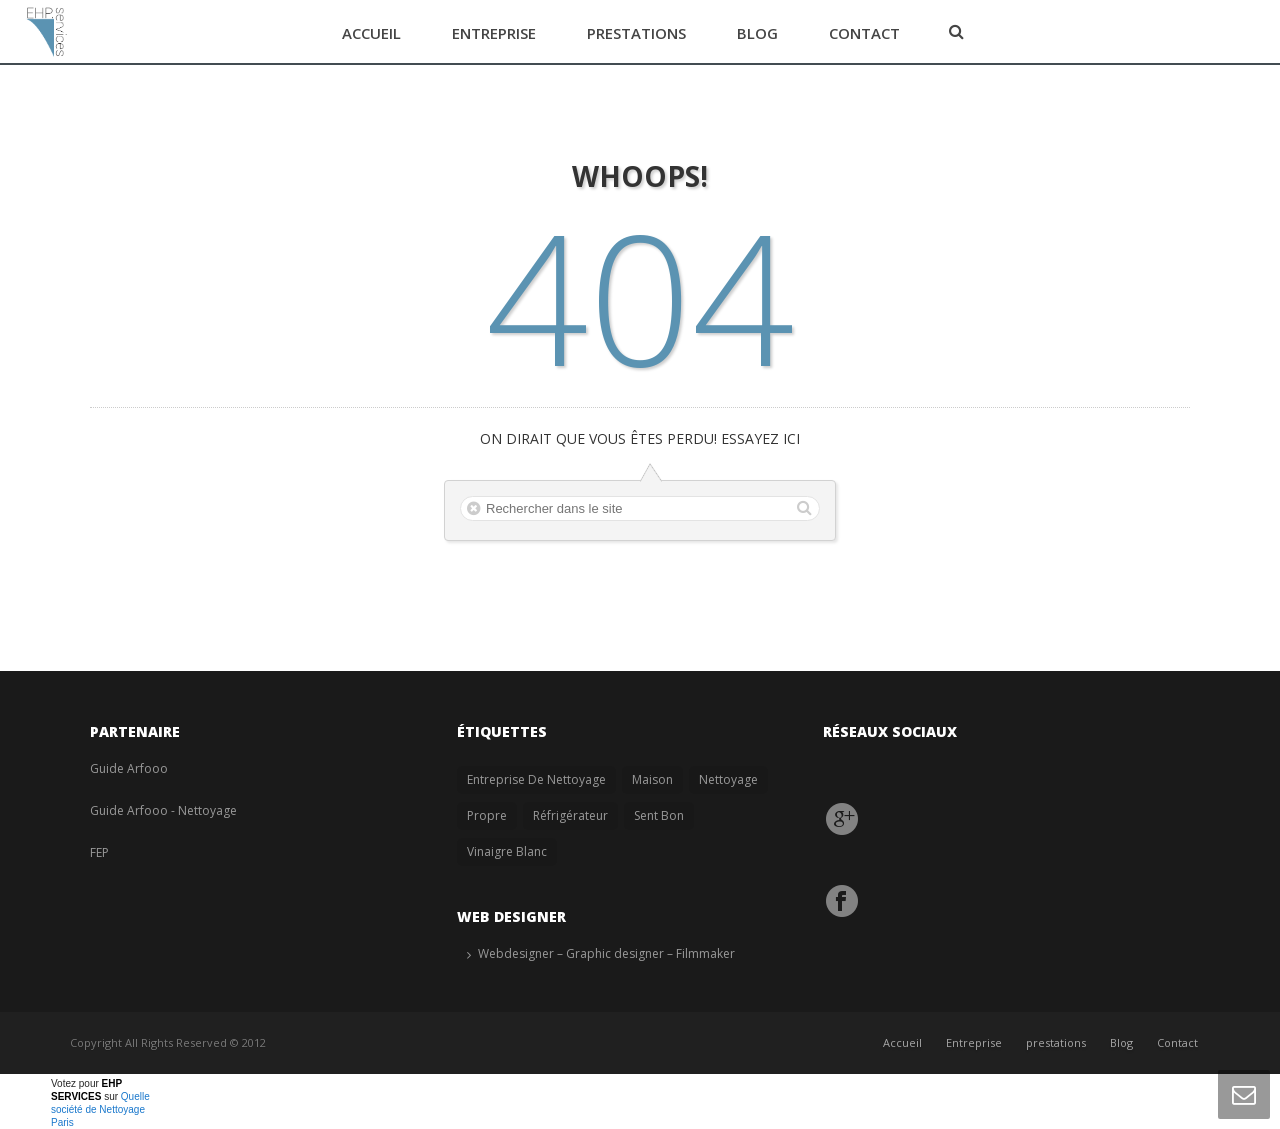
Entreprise (494, 33)
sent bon (659, 815)
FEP (99, 852)
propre (487, 815)
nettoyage (728, 779)
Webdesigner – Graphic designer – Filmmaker (606, 953)
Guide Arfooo (129, 768)
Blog (757, 33)
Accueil (371, 33)
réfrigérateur (570, 815)
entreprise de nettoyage (536, 779)
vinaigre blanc (507, 851)
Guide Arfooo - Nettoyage (163, 810)
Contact (864, 33)
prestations (636, 33)
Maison (652, 779)
